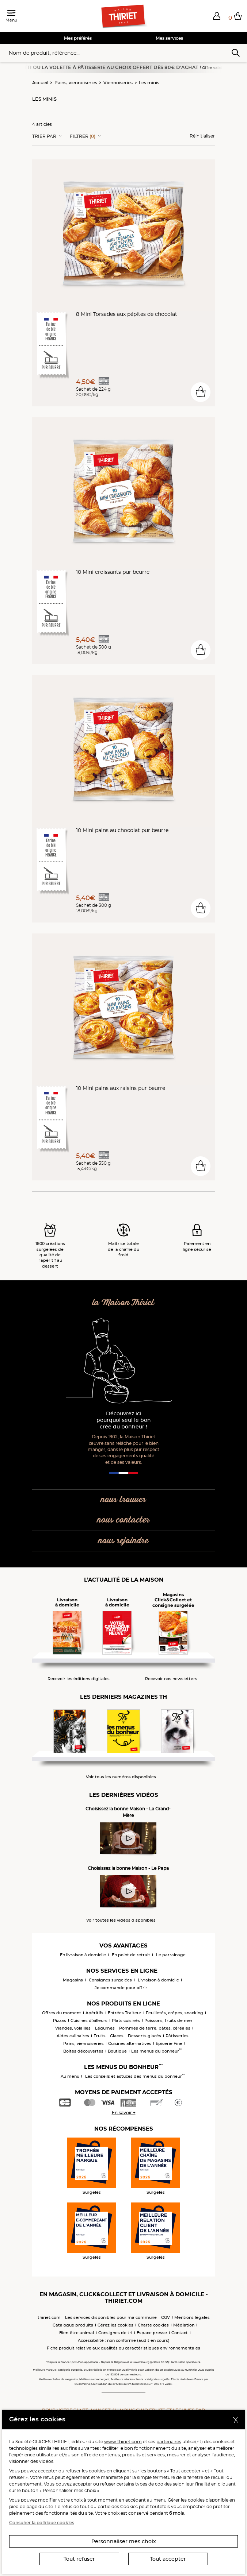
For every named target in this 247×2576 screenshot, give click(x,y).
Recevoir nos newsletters (171, 1679)
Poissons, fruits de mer (168, 2020)
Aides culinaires (73, 2035)
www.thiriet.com (123, 2441)
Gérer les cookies (186, 2500)
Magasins (73, 1980)
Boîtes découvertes (83, 2051)
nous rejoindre (123, 1541)
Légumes (105, 2028)
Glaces (116, 2035)
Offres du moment (61, 2012)
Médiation (183, 2325)
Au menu (70, 2076)
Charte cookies (153, 2325)
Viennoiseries (118, 82)
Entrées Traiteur (124, 2012)
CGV (165, 2317)
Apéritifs (94, 2012)
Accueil (40, 82)
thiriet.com (49, 2317)
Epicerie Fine (169, 2043)
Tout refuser (79, 2559)
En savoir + (124, 2112)
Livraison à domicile (158, 1980)
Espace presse (152, 2332)
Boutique (117, 2051)
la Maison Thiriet (123, 1302)
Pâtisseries (177, 2035)
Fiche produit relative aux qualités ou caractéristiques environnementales (123, 2348)
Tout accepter (168, 2559)
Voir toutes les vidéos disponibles (121, 1920)
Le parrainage (171, 1954)
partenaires (168, 2441)
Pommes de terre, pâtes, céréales (154, 2028)
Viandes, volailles (73, 2028)
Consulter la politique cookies (41, 2522)
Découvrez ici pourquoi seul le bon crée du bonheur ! (123, 1420)
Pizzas (59, 2020)
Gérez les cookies (115, 2325)
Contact (179, 2332)
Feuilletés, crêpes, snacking (174, 2012)
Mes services (169, 38)
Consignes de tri (115, 2332)
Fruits (100, 2035)
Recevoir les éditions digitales (79, 1679)
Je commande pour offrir (121, 1987)
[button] (216, 16)
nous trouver (123, 1499)
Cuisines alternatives (129, 2043)
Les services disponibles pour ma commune (111, 2317)
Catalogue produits (73, 2325)
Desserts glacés (144, 2035)
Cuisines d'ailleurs (89, 2020)
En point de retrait (131, 1954)
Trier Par (44, 136)
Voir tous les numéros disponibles (121, 1777)
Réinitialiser (202, 136)
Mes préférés (78, 38)
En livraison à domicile (83, 1954)
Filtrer (82, 136)
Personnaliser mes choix (123, 2541)
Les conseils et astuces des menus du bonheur (135, 2076)
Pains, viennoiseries (75, 82)
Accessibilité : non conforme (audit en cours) (124, 2340)
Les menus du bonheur (156, 2051)
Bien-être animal (76, 2332)
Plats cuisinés (126, 2020)
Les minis (149, 82)
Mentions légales (192, 2317)
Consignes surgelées (110, 1980)
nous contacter (123, 1520)
